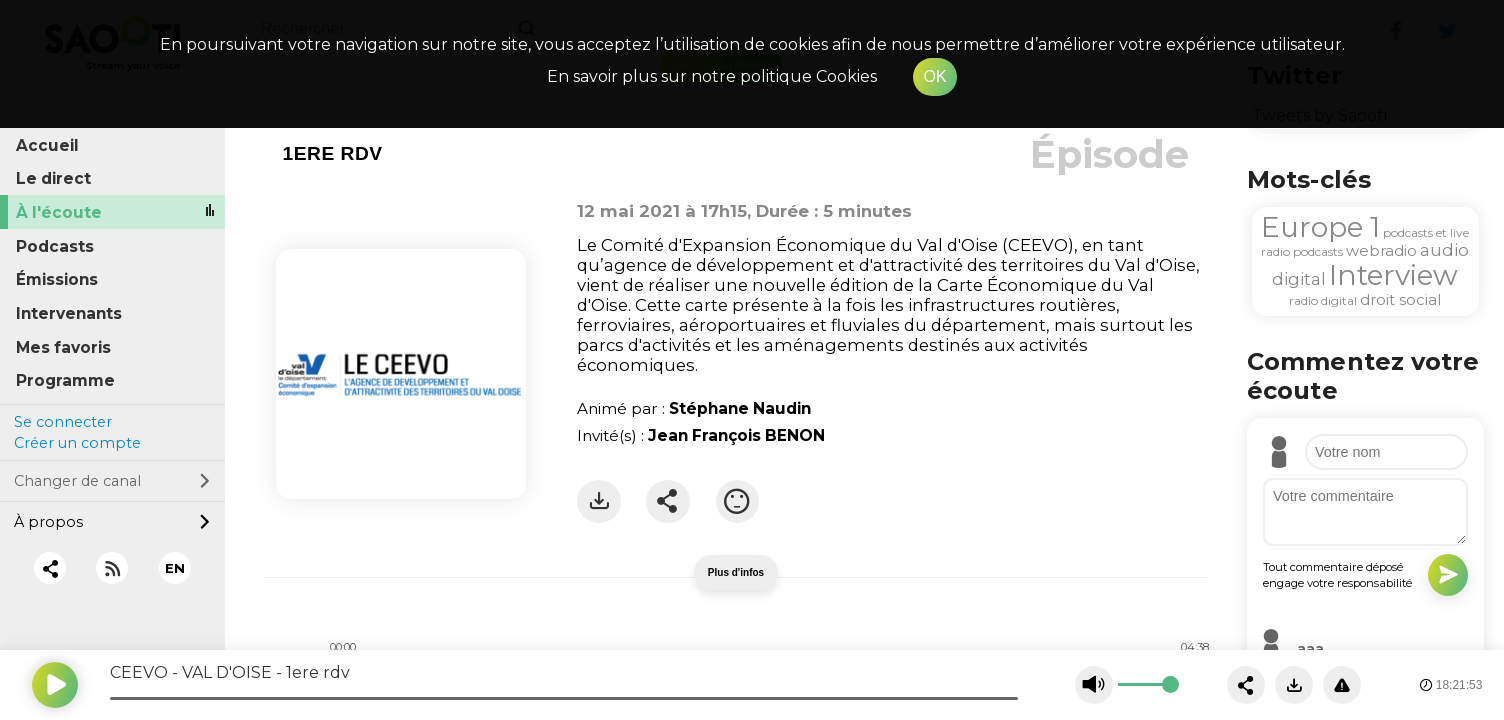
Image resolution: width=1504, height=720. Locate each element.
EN (175, 568)
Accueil (47, 145)
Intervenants (69, 313)
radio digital (1323, 300)
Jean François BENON (736, 435)
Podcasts (55, 246)
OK (934, 76)
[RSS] (112, 568)
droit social (1400, 299)
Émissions (57, 279)
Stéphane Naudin (740, 408)
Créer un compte (77, 443)
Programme (65, 380)
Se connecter (63, 422)
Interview (1393, 275)
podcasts (1318, 251)
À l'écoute (59, 212)
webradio (1381, 250)
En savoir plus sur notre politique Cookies (712, 76)
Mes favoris (63, 347)
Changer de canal (112, 481)
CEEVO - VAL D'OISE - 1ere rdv (230, 672)
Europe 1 (1320, 227)
